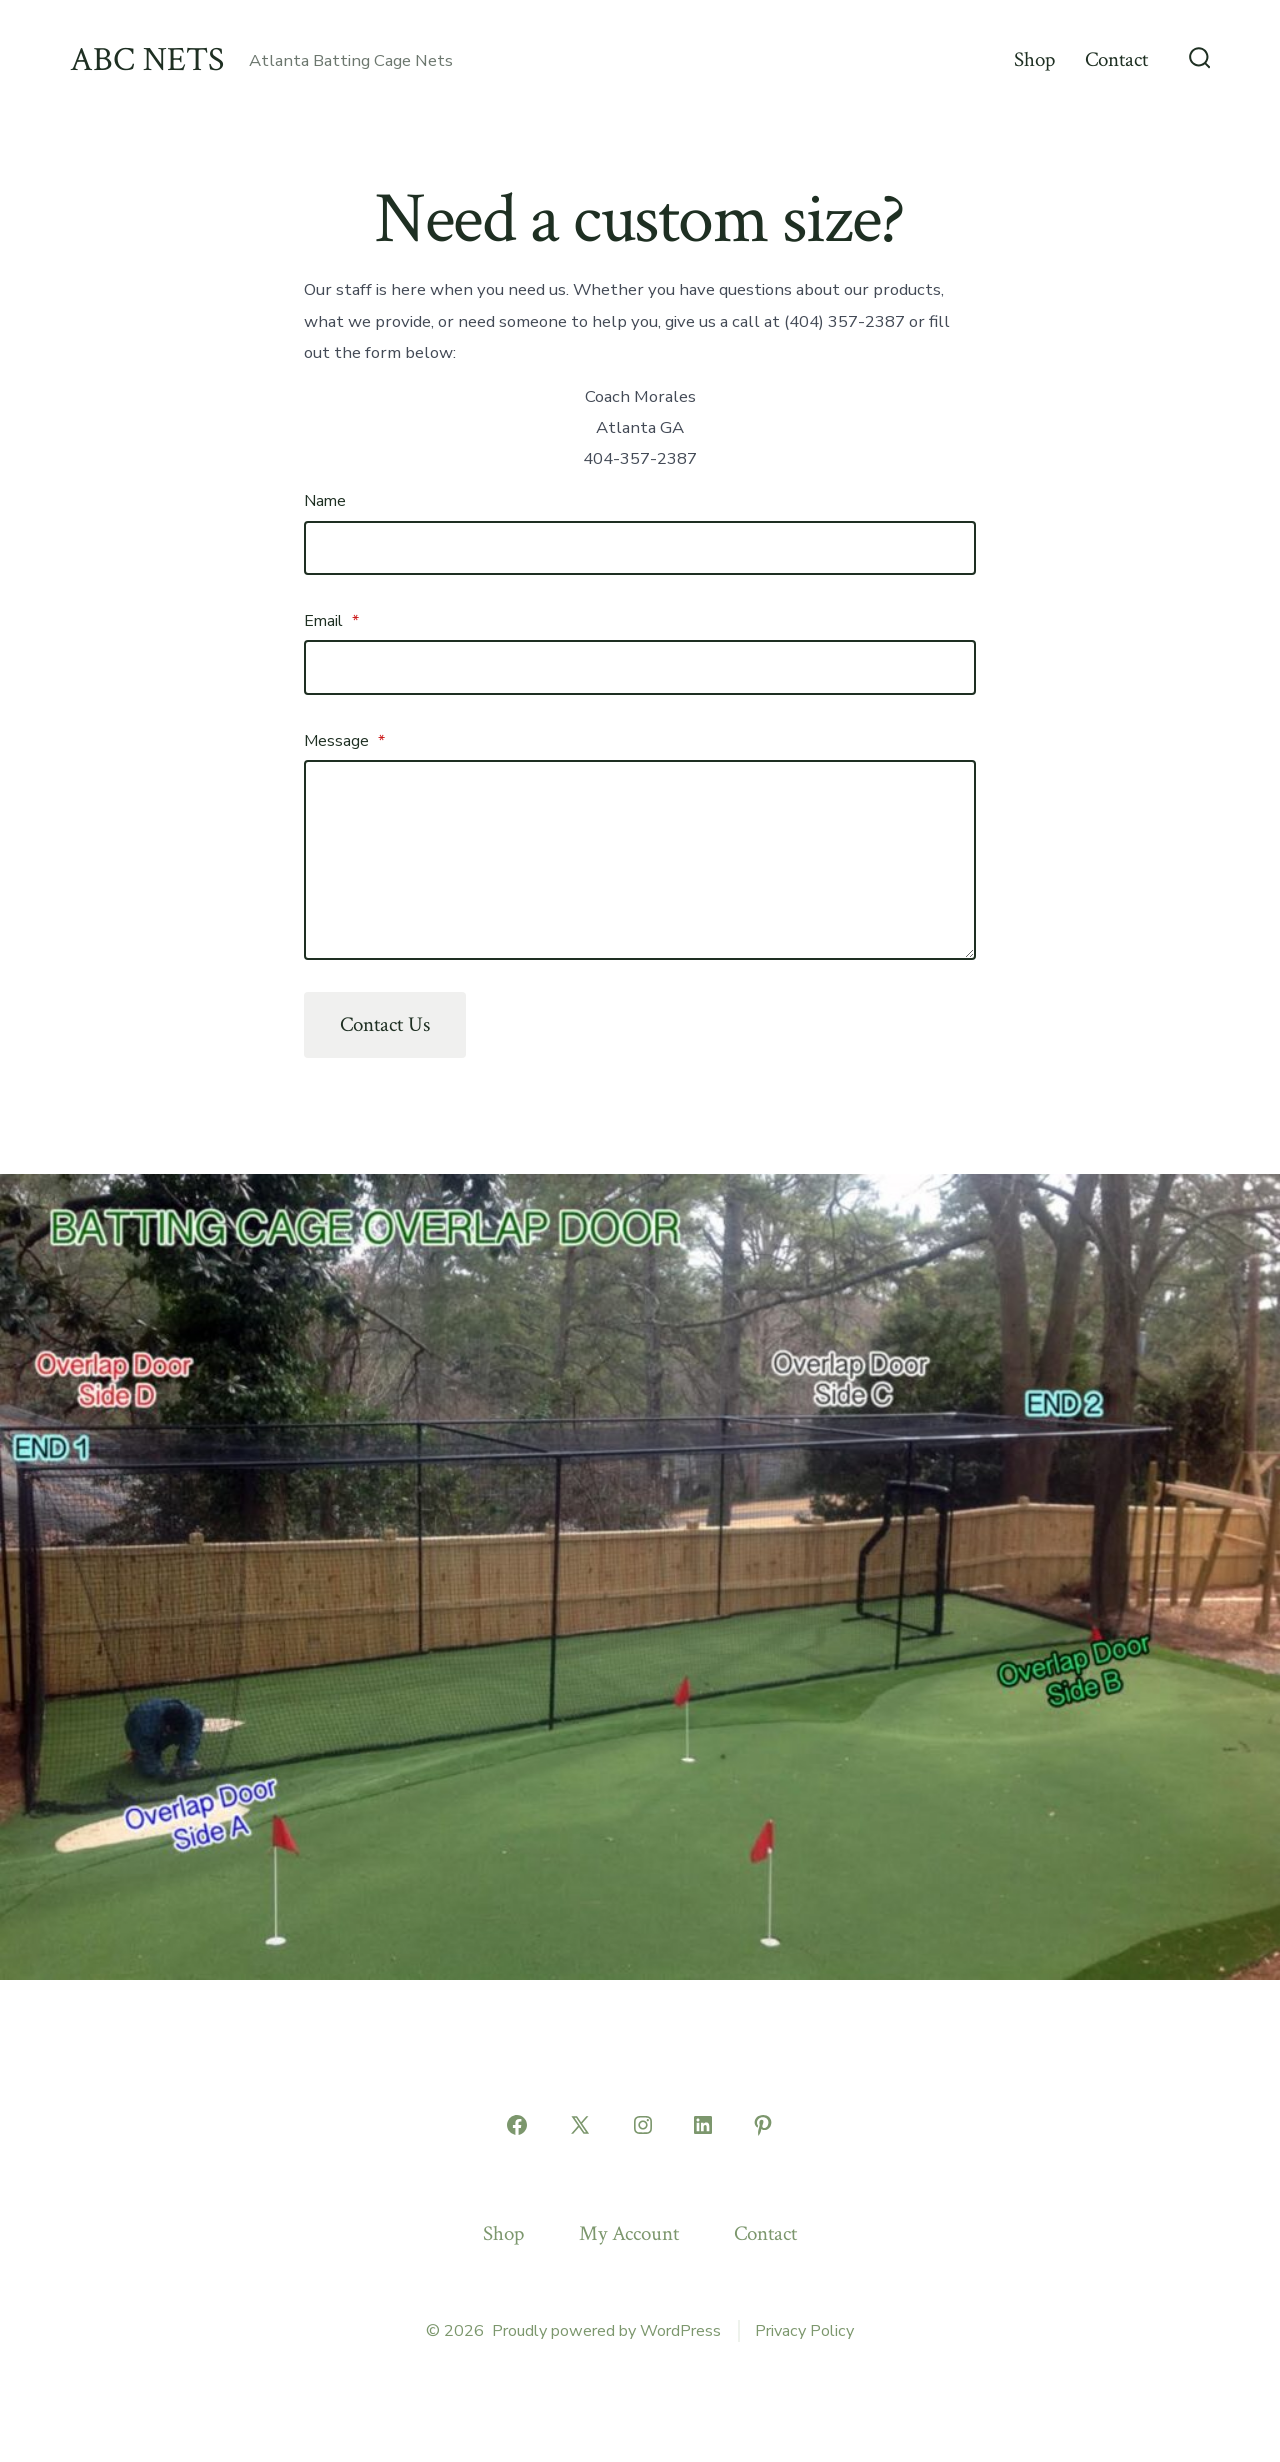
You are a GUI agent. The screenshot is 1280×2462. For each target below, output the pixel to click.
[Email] (640, 667)
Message (344, 741)
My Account (629, 2233)
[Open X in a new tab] (580, 2125)
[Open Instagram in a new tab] (643, 2125)
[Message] (640, 860)
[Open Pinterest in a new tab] (763, 2125)
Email (331, 621)
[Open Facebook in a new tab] (517, 2125)
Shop (1034, 59)
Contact (1116, 59)
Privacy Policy (804, 2331)
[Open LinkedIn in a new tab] (703, 2125)
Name (325, 501)
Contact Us (385, 1024)
